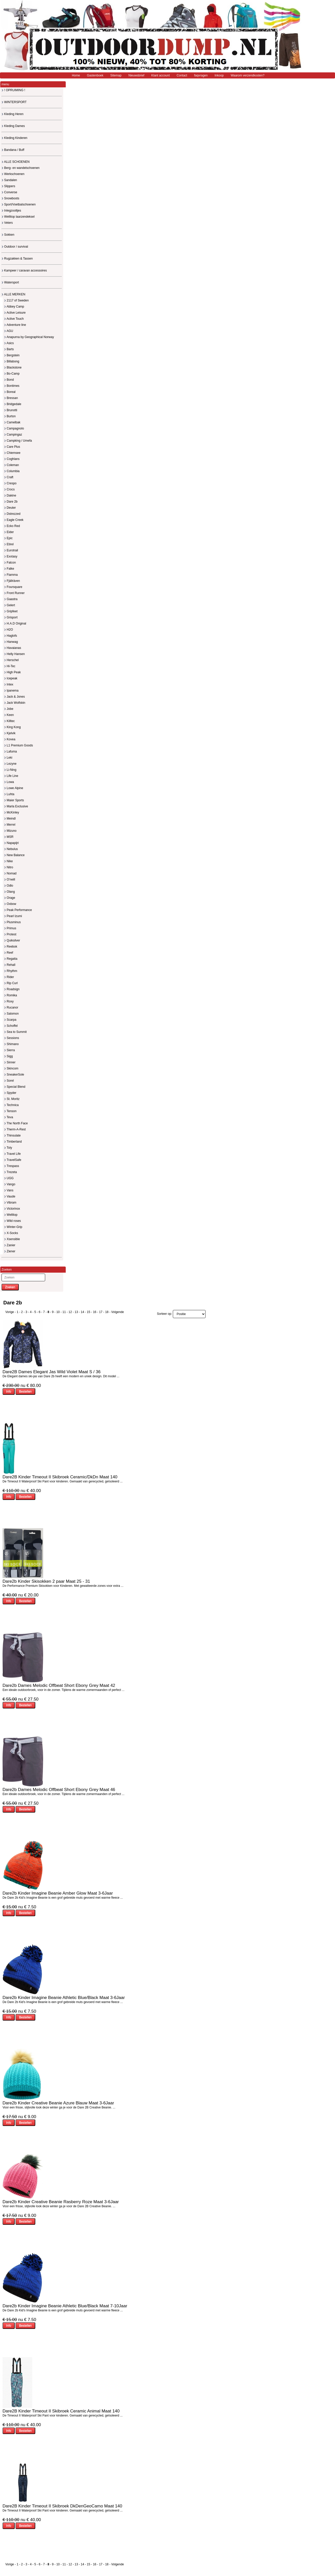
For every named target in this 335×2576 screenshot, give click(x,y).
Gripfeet (11, 611)
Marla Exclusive (16, 806)
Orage (9, 898)
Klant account (160, 75)
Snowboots (10, 198)
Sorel (9, 1080)
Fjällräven (12, 581)
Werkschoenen (13, 174)
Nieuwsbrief (136, 75)
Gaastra (11, 599)
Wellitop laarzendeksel (18, 216)
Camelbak (12, 422)
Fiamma (11, 575)
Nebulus (11, 849)
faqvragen (201, 75)
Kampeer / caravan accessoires (24, 270)
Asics (9, 343)
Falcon (10, 562)
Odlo (8, 885)
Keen (9, 715)
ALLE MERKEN (13, 294)
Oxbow (10, 904)
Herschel (11, 660)
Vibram (10, 1202)
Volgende (117, 1312)
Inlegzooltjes (11, 210)
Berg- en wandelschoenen (21, 168)
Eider (9, 532)
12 (70, 1312)
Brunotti (10, 410)
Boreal (9, 392)
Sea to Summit (15, 1032)
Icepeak (10, 678)
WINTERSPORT (14, 102)
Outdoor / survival (15, 246)
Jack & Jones (14, 696)
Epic (8, 538)
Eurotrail (11, 550)
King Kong (12, 727)
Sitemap (116, 75)
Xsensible (12, 1239)
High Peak (12, 672)
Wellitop (11, 1215)
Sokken (8, 234)
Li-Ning (10, 770)
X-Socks (11, 1233)
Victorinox (12, 1208)
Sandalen (9, 180)
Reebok (10, 946)
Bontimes (11, 386)
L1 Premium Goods (18, 745)
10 (58, 1312)
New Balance (14, 855)
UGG (9, 1178)
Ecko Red (12, 526)
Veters (7, 223)
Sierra (9, 1050)
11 (64, 1312)
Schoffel (11, 1026)
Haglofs (10, 635)
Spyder (10, 1093)
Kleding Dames (13, 126)
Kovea (9, 739)
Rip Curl (11, 983)
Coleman (11, 465)
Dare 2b (11, 501)
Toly (8, 1147)
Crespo (10, 483)
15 (88, 1312)
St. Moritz (12, 1099)
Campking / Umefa (18, 440)
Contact (182, 75)
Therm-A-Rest (15, 1129)
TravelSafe (12, 1160)
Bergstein (12, 355)
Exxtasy (10, 556)
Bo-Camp (12, 373)
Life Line (11, 776)
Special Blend (14, 1087)
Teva (8, 1117)
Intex (8, 684)
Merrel (9, 824)
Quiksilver (12, 940)
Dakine (10, 495)
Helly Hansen (14, 654)
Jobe (8, 709)
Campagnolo (14, 428)
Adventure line (15, 325)
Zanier (9, 1245)
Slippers (8, 186)
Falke (9, 568)
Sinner (9, 1062)
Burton (10, 416)
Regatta (10, 959)
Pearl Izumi (13, 916)
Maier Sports (14, 800)
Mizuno (10, 831)
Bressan (11, 398)
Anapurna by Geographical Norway (29, 337)
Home (76, 75)
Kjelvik (9, 733)
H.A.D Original (15, 623)
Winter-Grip (13, 1227)
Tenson (10, 1111)
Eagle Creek (13, 520)
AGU (8, 331)
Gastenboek (95, 75)
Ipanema (11, 690)
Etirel (9, 544)
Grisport (11, 617)
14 (82, 1312)
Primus (10, 928)
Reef (8, 952)
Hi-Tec (9, 666)
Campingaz (13, 434)
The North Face (16, 1123)
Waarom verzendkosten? (247, 75)
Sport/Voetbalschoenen (19, 204)
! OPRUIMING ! (13, 90)
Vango (9, 1184)
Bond (9, 379)
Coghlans (12, 459)
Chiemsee (12, 453)
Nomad (10, 873)
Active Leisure (15, 312)
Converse (9, 192)
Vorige (9, 1312)
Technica (11, 1105)
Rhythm (10, 971)
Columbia (12, 471)
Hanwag (11, 642)
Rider (9, 977)
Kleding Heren (12, 114)
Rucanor (11, 1007)
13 (76, 1312)
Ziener (9, 1251)
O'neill (9, 879)
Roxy (9, 1001)
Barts (9, 349)
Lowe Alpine (13, 788)
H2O (8, 629)
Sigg (8, 1056)
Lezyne (10, 763)
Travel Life (12, 1154)
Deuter (10, 507)
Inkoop (219, 75)
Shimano (11, 1044)
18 (106, 1312)
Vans (8, 1190)
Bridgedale (12, 404)
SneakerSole (14, 1074)
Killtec (9, 721)
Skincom (11, 1068)
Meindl (10, 818)
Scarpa (10, 1019)
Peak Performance (18, 910)
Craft (8, 477)
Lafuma (10, 751)
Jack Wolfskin (14, 703)
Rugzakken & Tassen (17, 258)
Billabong (11, 361)
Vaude (9, 1196)
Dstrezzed (12, 514)
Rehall (9, 965)
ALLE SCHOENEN (15, 162)
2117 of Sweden (16, 300)
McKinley (11, 812)
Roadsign (12, 989)
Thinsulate (12, 1135)
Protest (10, 934)
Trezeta (10, 1172)
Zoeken (10, 1287)
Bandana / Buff (13, 150)
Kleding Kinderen (14, 138)
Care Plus (12, 447)
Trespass (11, 1166)
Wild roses (12, 1221)
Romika (10, 995)
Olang (9, 891)
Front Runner (14, 593)
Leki (8, 757)
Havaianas (12, 648)
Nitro (8, 867)
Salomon (11, 1013)
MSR (8, 837)
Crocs (9, 489)
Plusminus (12, 922)
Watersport (10, 282)
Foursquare (13, 587)
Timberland (13, 1141)
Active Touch (14, 319)
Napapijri (11, 843)
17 (100, 1312)
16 (94, 1312)
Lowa (9, 782)
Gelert (9, 605)
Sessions (11, 1038)
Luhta (9, 794)
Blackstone (13, 367)
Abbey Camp (14, 306)
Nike (8, 861)
